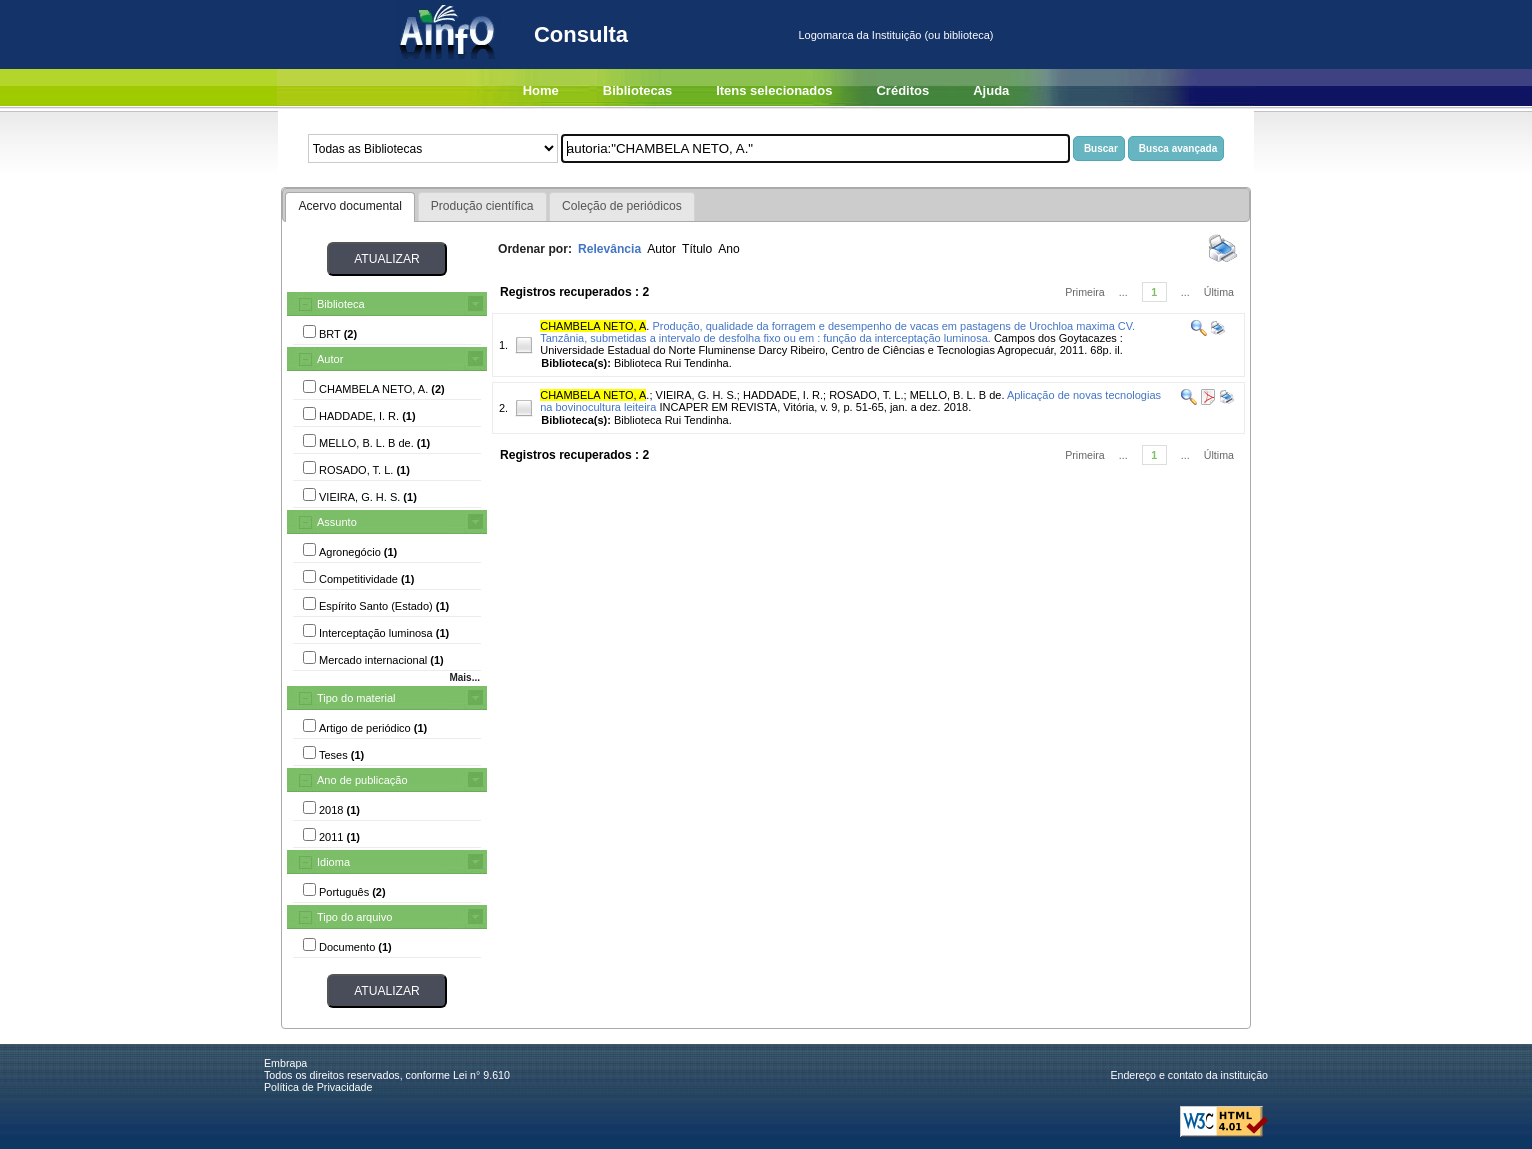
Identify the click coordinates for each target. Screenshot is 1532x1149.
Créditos (902, 90)
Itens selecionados (774, 90)
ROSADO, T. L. (866, 395)
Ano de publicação (362, 780)
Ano (729, 249)
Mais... (464, 677)
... (1123, 292)
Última (1219, 292)
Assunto (337, 522)
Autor (330, 359)
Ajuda (991, 90)
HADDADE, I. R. (783, 395)
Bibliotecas (637, 90)
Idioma (333, 862)
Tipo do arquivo (354, 917)
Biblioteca (341, 304)
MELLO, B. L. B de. (957, 395)
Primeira (1085, 292)
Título (697, 249)
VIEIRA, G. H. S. (696, 395)
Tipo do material (356, 698)
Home (541, 90)
